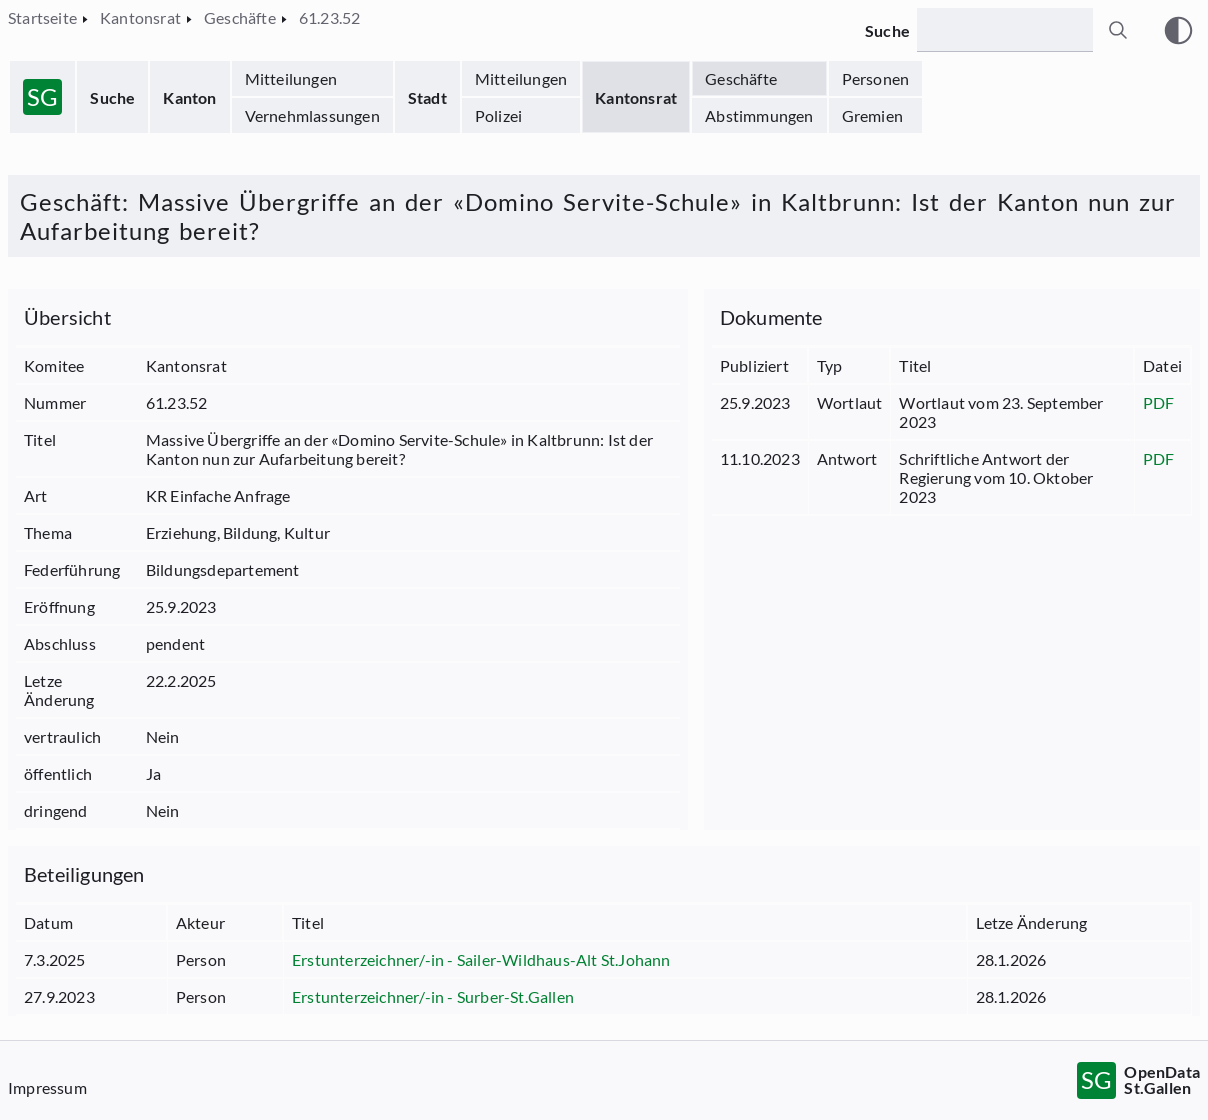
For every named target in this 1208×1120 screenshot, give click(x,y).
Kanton (189, 97)
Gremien (872, 115)
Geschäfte (741, 78)
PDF (1159, 402)
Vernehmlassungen (312, 115)
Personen (876, 78)
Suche (112, 97)
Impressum (47, 1087)
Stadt (427, 97)
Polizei (498, 115)
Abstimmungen (759, 115)
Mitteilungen (291, 78)
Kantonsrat (636, 97)
